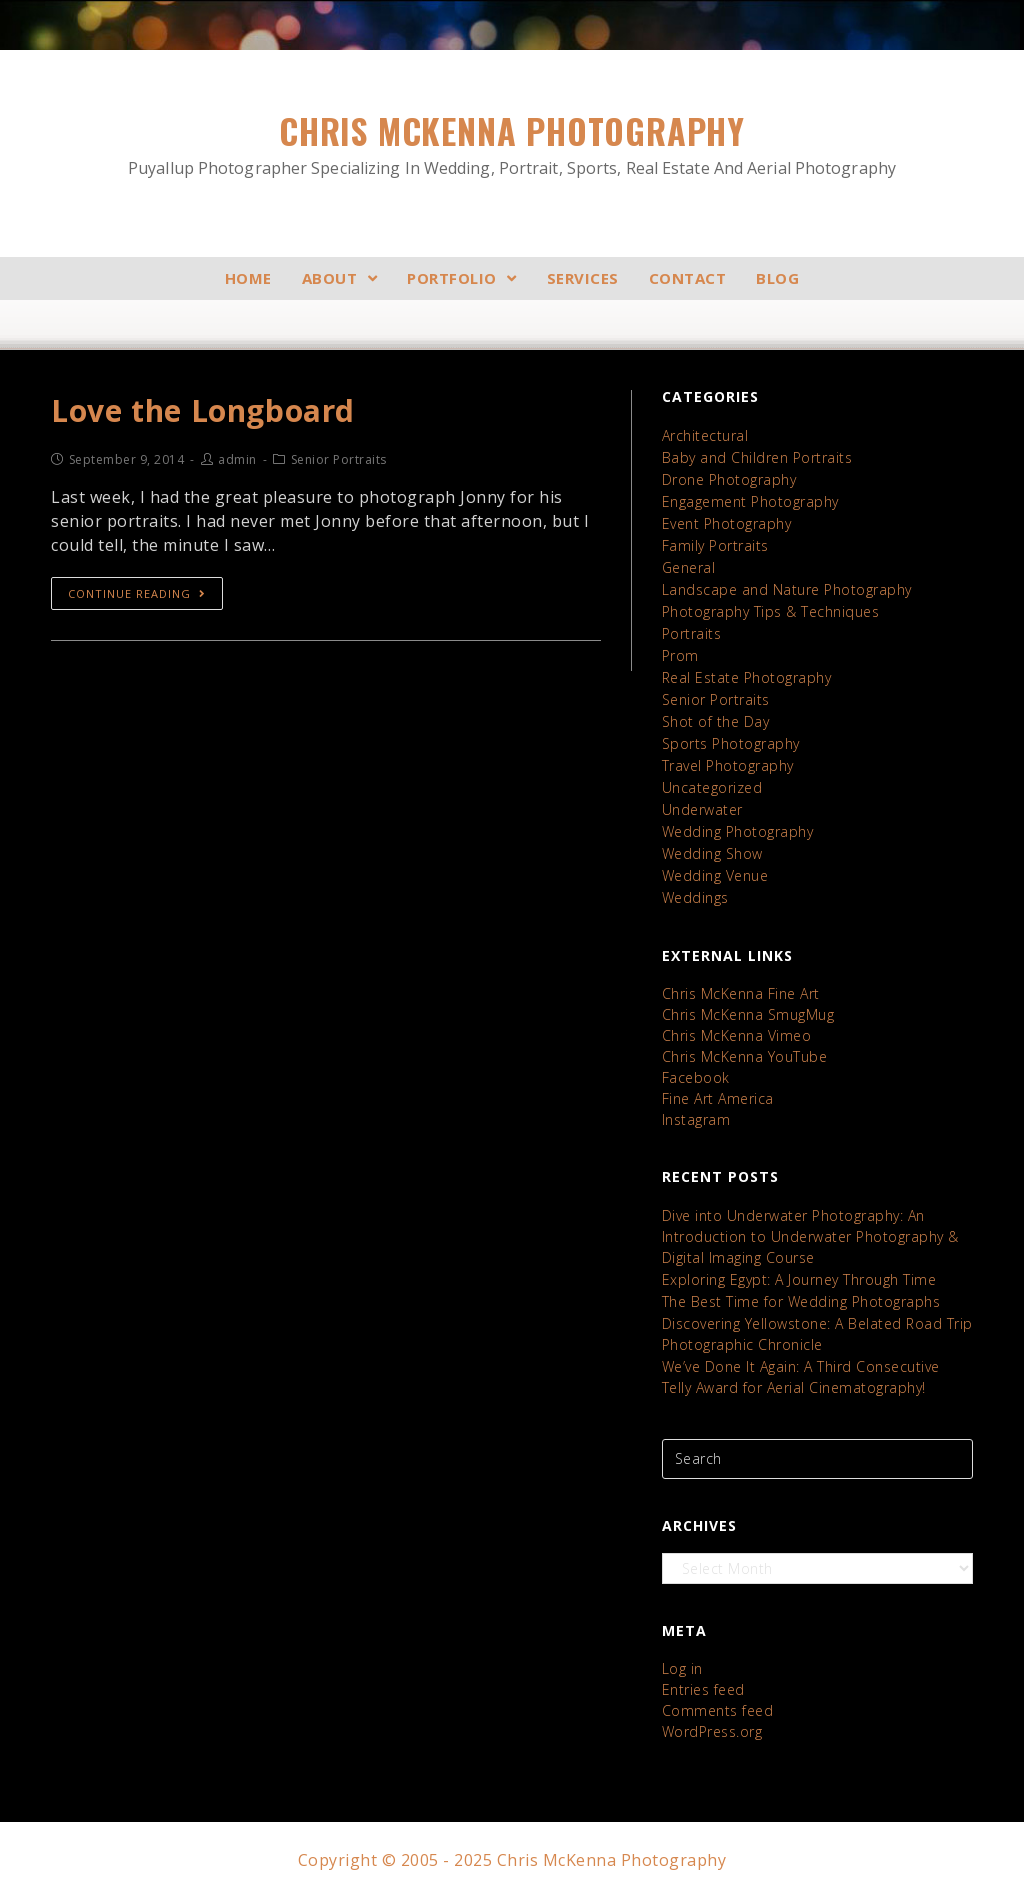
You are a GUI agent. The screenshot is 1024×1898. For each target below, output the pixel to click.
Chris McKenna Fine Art (741, 993)
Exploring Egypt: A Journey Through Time (799, 1279)
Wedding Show (712, 853)
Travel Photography (728, 765)
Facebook (696, 1077)
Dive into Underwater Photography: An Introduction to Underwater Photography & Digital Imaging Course (810, 1236)
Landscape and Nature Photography (787, 589)
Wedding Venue (715, 875)
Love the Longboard (203, 410)
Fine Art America (718, 1098)
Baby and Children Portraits (757, 457)
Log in (682, 1668)
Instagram (696, 1119)
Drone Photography (729, 479)
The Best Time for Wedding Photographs (801, 1301)
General (689, 567)
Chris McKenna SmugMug (748, 1014)
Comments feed (718, 1710)
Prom (680, 655)
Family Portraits (715, 545)
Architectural (705, 435)
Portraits (692, 633)
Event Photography (727, 523)
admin (237, 459)
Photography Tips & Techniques (771, 611)
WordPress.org (712, 1731)
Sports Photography (731, 743)
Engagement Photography (750, 501)
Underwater (702, 809)
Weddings (695, 897)
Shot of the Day (716, 721)
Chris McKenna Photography (512, 143)
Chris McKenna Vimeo (737, 1035)
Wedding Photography (738, 831)
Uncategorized (712, 787)
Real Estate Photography (747, 677)
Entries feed (703, 1689)
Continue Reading (137, 593)
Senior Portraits (716, 699)
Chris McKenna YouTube (745, 1056)
